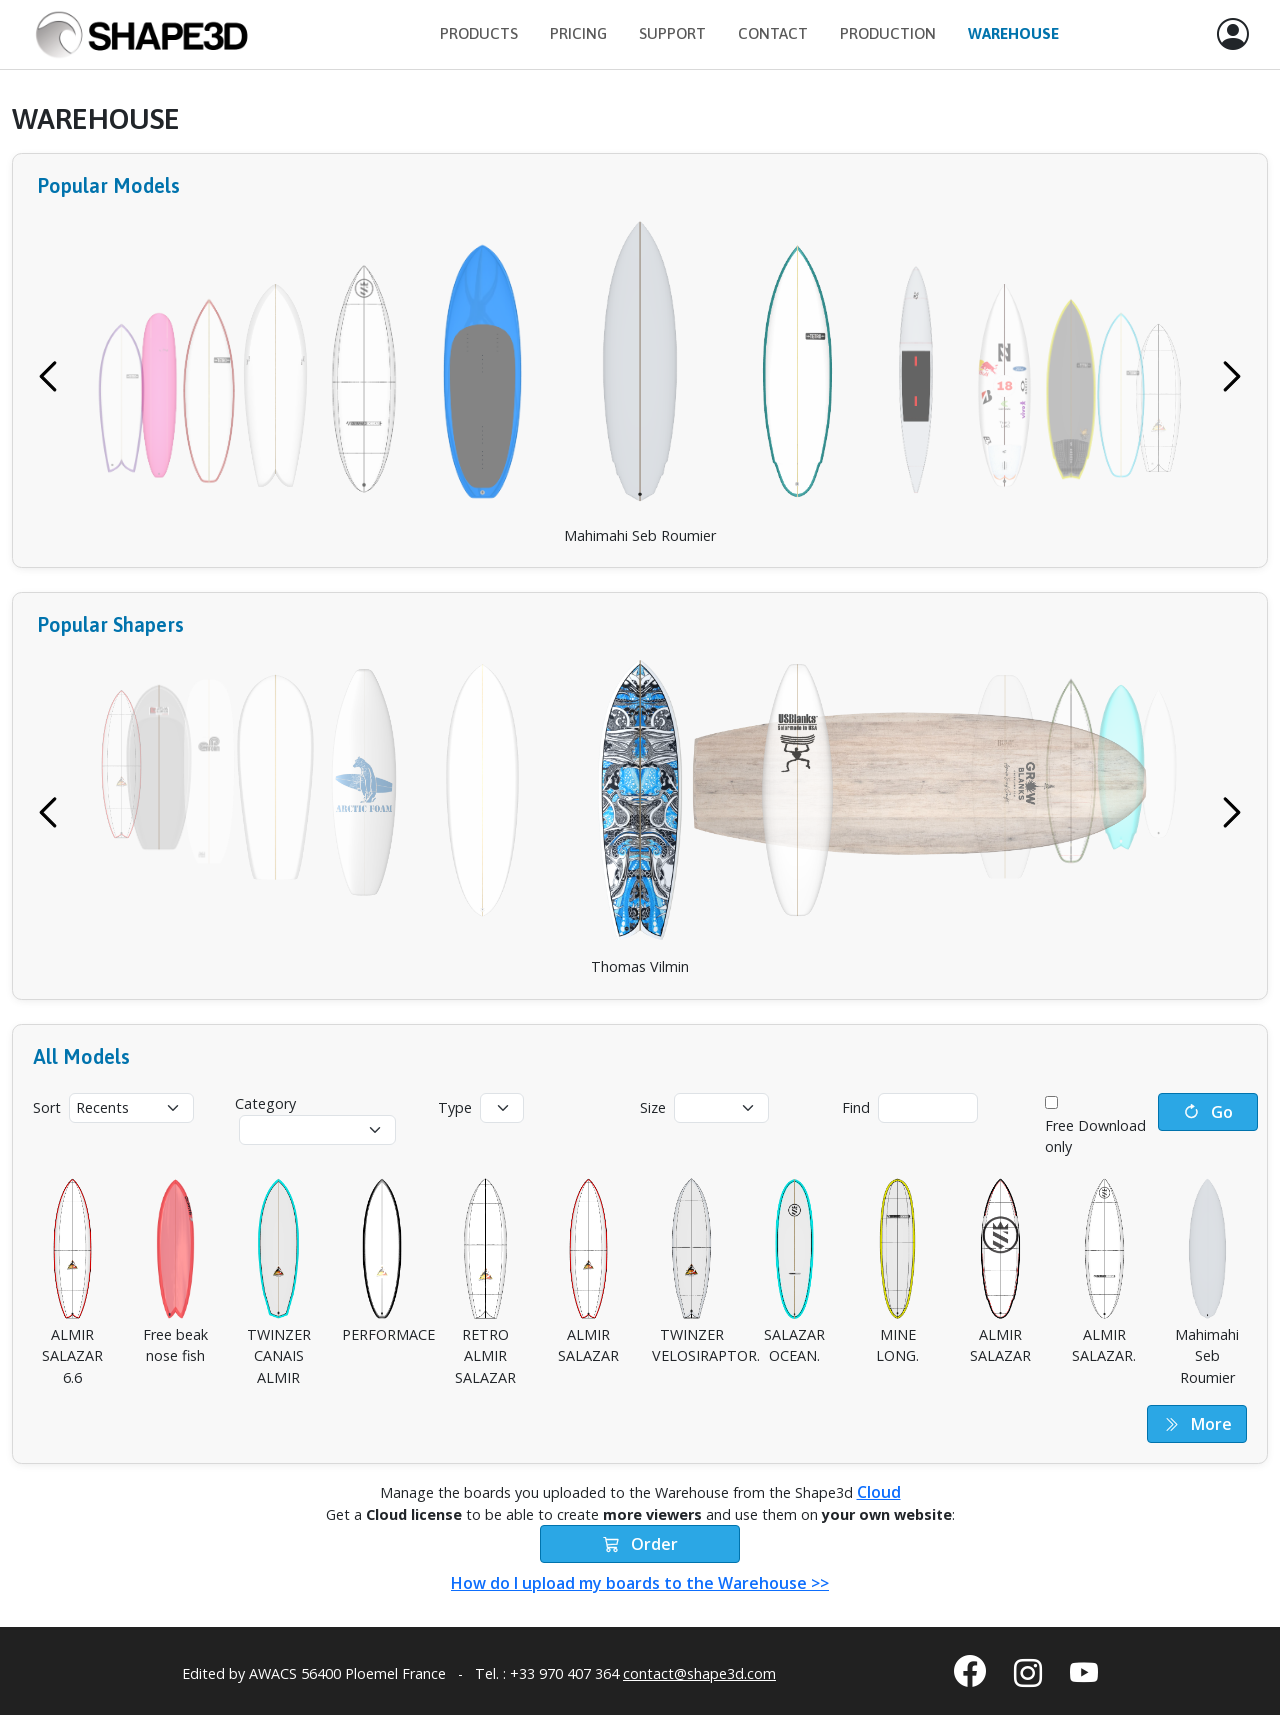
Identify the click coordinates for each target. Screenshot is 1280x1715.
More (1197, 1424)
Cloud (879, 1492)
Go (1208, 1112)
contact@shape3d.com (699, 1673)
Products (479, 33)
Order (640, 1544)
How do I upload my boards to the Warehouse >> (640, 1583)
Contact (773, 33)
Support (672, 33)
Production (888, 33)
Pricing (578, 33)
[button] (1233, 35)
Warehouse (1013, 33)
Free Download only (1095, 1136)
